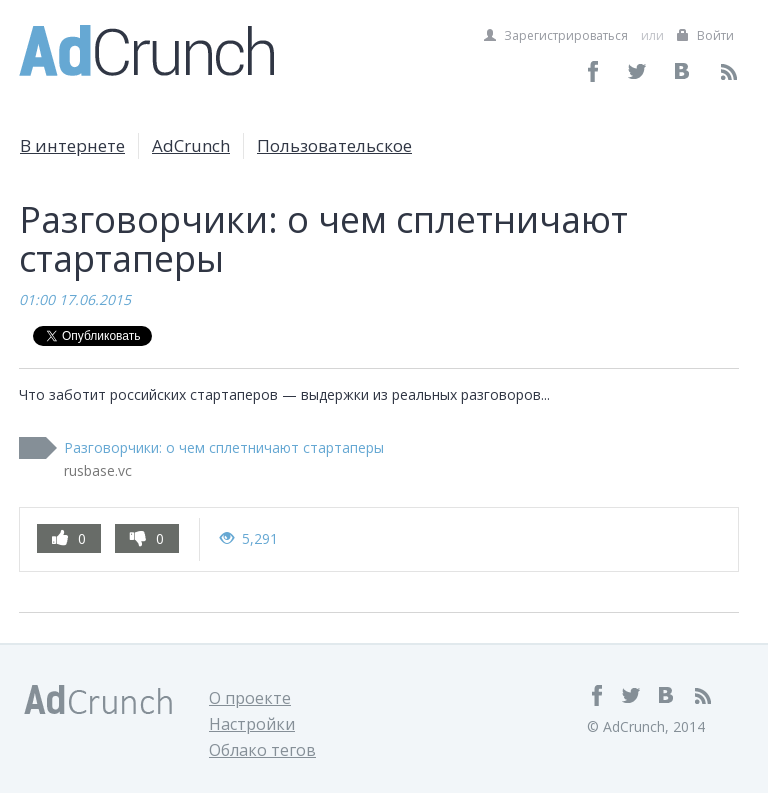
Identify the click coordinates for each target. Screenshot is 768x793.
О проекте (250, 698)
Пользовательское (334, 145)
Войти (705, 35)
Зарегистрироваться (556, 35)
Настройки (252, 724)
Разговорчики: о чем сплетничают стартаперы (224, 447)
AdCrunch (191, 145)
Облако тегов (262, 750)
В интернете (72, 145)
